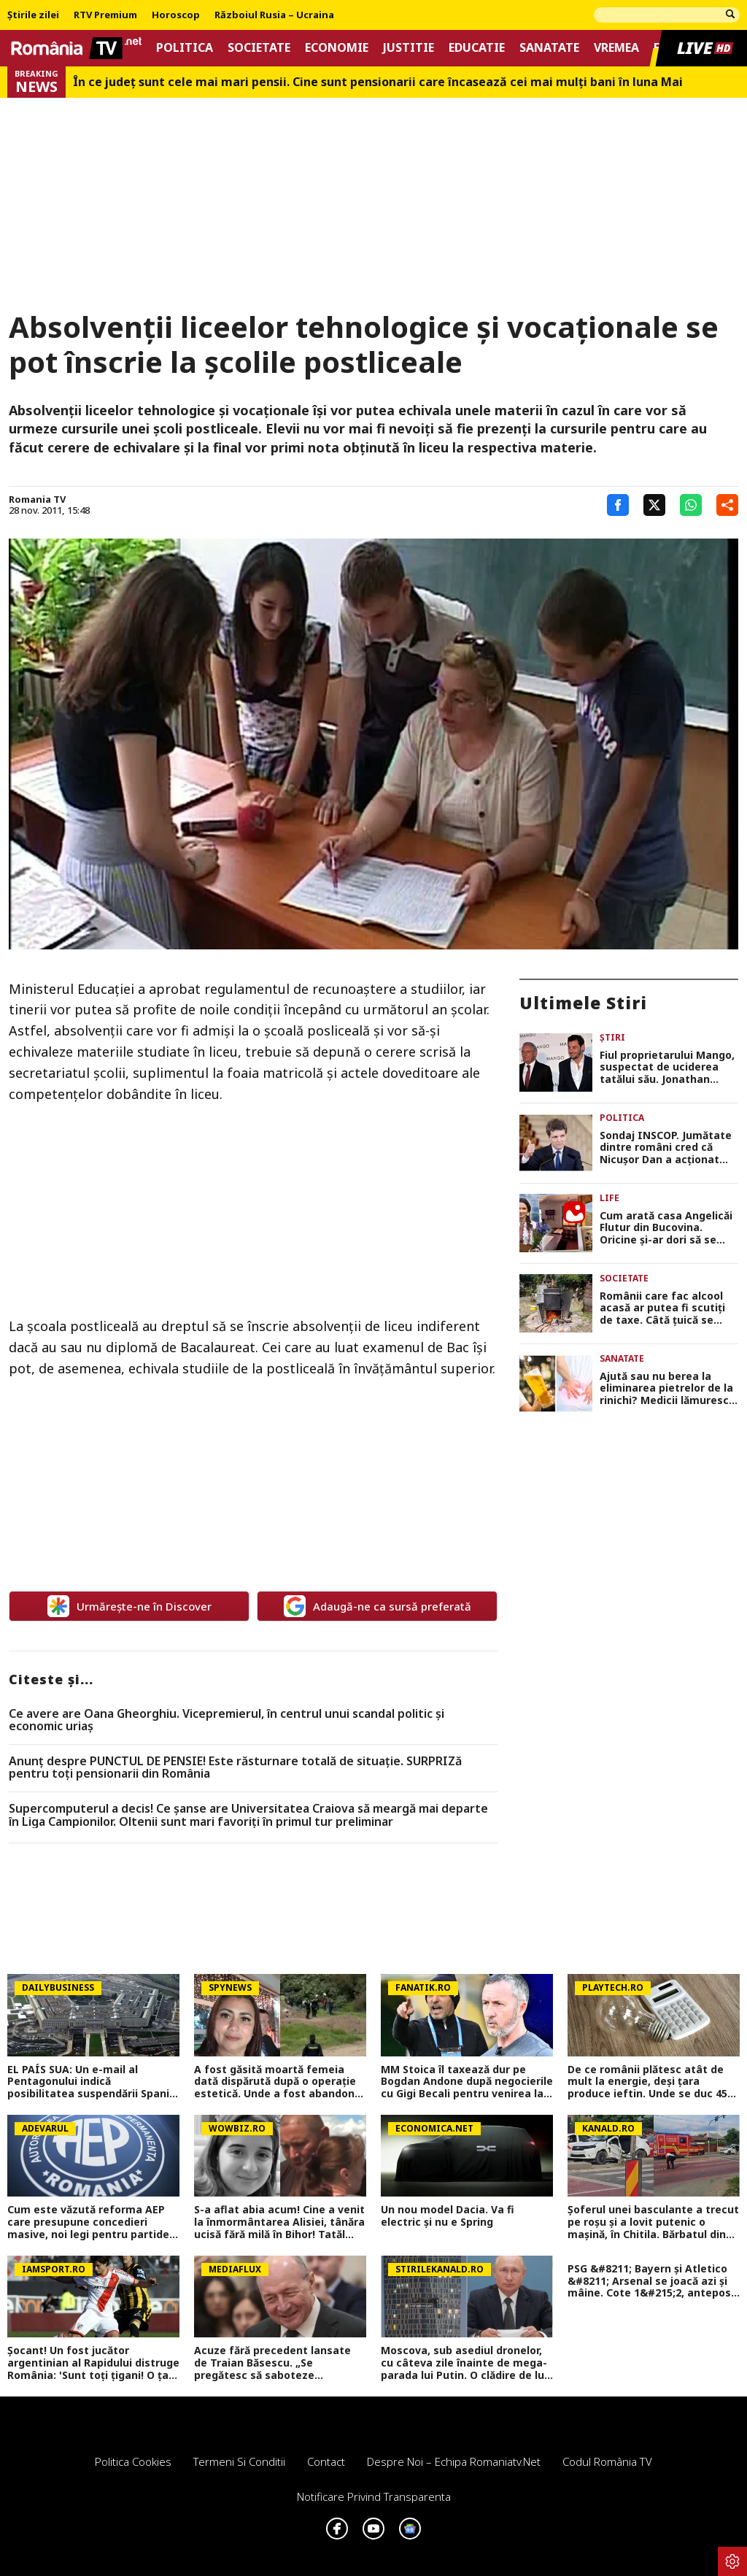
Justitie (408, 48)
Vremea (616, 48)
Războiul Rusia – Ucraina (274, 15)
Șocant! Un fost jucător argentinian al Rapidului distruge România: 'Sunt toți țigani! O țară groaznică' (93, 2363)
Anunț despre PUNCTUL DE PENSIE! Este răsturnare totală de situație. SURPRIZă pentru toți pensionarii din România (235, 1768)
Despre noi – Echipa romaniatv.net (454, 2461)
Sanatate (549, 48)
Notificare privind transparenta (374, 2496)
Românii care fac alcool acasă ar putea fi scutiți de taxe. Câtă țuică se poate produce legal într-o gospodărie (669, 1308)
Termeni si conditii (239, 2461)
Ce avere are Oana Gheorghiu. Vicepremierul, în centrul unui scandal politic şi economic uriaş (226, 1720)
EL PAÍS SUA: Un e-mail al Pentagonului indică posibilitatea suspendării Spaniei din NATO (93, 2082)
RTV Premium (105, 15)
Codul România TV (607, 2461)
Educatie (477, 48)
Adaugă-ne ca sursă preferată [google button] (377, 1606)
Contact (326, 2461)
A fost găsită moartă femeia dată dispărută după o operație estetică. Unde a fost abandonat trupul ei (280, 2082)
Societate (259, 48)
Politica (184, 48)
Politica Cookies (133, 2461)
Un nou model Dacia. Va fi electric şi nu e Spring (447, 2216)
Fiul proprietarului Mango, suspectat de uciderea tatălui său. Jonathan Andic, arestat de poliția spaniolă (667, 1067)
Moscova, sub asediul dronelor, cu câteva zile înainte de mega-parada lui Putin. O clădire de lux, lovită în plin (467, 2363)
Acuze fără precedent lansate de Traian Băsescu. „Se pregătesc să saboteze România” (272, 2363)
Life (609, 1198)
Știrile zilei (33, 15)
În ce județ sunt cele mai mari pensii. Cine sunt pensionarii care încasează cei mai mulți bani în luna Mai (378, 82)
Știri (612, 1037)
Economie (336, 48)
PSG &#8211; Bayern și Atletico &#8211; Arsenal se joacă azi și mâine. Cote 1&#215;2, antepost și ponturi (652, 2281)
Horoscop (176, 15)
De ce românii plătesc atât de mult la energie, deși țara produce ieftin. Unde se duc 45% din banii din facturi (653, 2082)
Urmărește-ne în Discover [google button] (129, 1606)
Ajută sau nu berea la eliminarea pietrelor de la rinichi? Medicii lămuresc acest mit (666, 1388)
